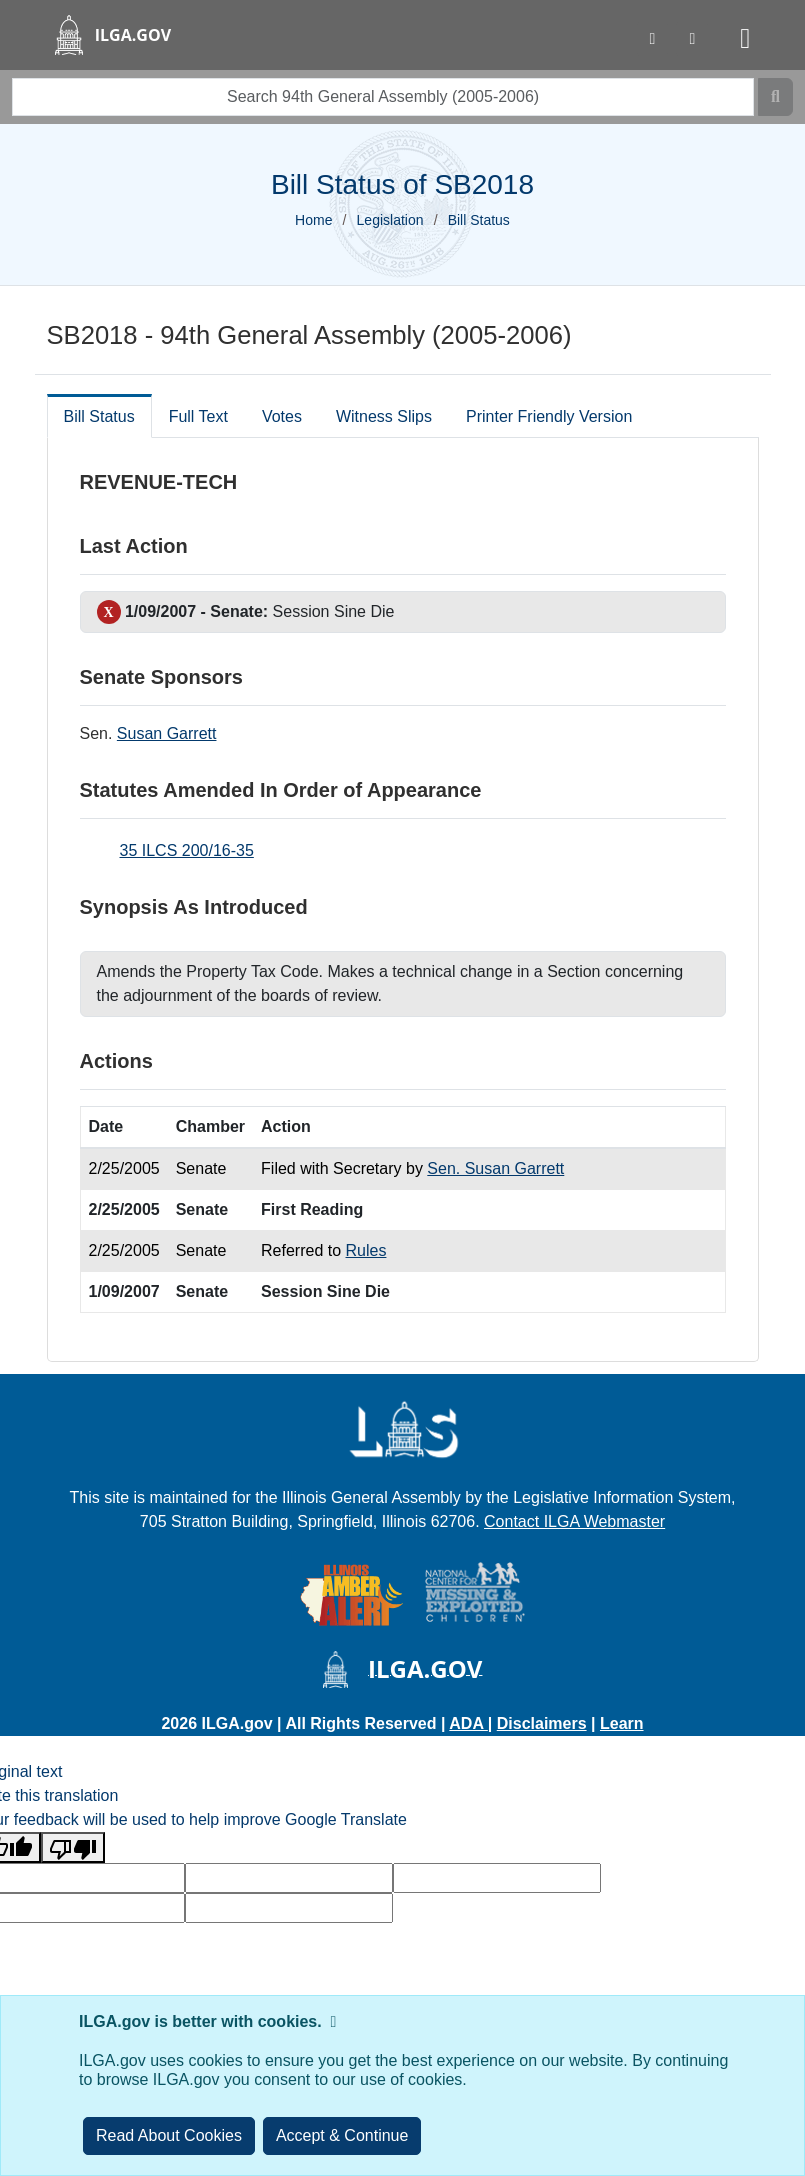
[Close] (342, 2136)
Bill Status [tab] (99, 416)
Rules (366, 1250)
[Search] (775, 97)
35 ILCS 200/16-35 (187, 850)
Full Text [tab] (198, 416)
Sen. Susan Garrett (495, 1168)
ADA (468, 1723)
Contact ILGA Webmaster (574, 1521)
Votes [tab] (282, 416)
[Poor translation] (73, 1847)
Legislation (390, 220)
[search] (383, 97)
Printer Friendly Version (549, 416)
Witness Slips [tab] (384, 416)
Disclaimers (542, 1723)
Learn (622, 1723)
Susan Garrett (167, 733)
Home (313, 220)
